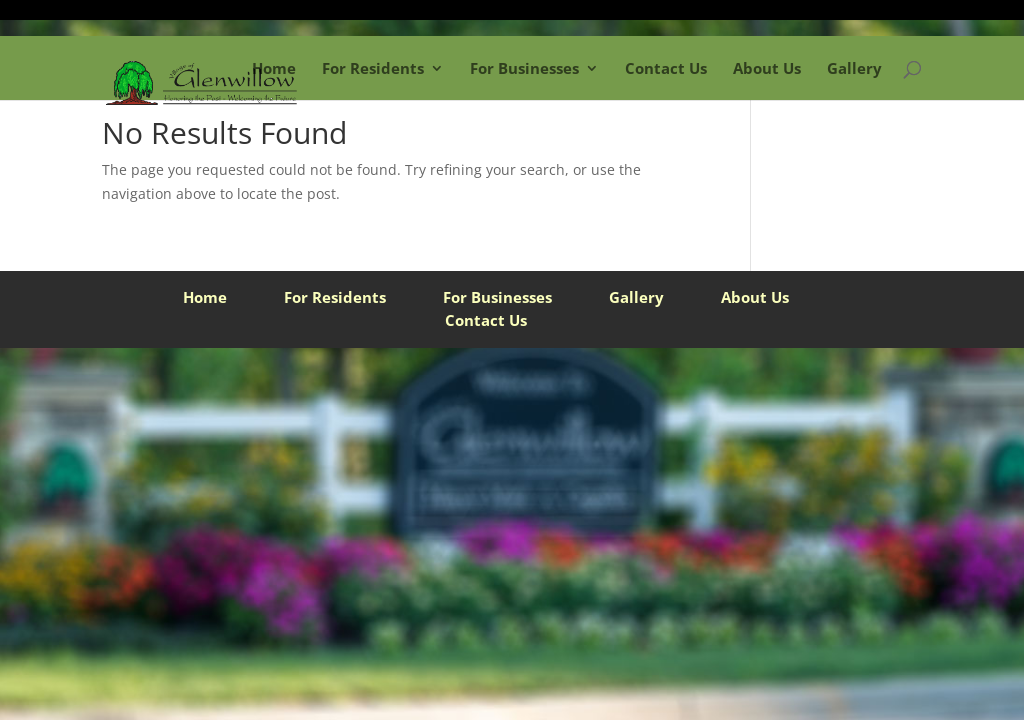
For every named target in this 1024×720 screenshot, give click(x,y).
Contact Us (666, 68)
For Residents (373, 68)
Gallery (854, 68)
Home (274, 68)
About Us (767, 68)
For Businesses (524, 68)
